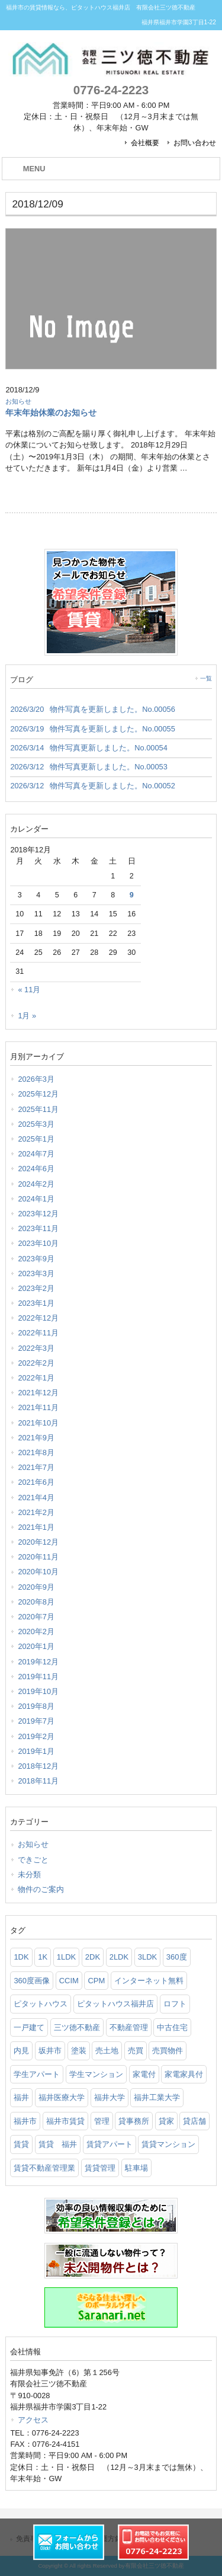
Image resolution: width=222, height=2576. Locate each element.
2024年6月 (36, 1168)
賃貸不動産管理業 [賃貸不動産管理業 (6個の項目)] (44, 2167)
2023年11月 (38, 1228)
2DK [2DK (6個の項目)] (92, 1956)
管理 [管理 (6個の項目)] (102, 2121)
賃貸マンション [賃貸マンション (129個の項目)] (168, 2144)
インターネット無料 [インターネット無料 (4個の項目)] (149, 1980)
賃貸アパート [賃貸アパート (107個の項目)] (109, 2144)
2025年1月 (36, 1138)
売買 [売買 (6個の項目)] (135, 2050)
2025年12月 (38, 1093)
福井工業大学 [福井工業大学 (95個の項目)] (157, 2097)
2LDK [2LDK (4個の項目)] (119, 1956)
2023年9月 (36, 1258)
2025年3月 (36, 1124)
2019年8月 (36, 1706)
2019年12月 (38, 1661)
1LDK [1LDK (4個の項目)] (66, 1956)
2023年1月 (36, 1303)
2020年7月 (36, 1616)
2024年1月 (36, 1198)
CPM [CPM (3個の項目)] (96, 1980)
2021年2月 (36, 1512)
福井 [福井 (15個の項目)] (21, 2097)
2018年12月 (38, 1766)
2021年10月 (38, 1422)
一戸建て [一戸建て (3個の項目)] (29, 2027)
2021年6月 (36, 1482)
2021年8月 (36, 1452)
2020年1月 (36, 1646)
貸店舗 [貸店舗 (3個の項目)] (194, 2121)
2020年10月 (38, 1571)
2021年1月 (36, 1527)
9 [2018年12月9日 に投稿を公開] (132, 895)
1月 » (27, 1015)
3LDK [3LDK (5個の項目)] (147, 1956)
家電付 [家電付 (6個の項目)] (144, 2074)
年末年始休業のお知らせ (50, 412)
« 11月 (29, 989)
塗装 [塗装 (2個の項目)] (78, 2050)
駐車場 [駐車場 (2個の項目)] (136, 2167)
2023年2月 (36, 1288)
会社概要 (145, 142)
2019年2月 (36, 1736)
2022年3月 (36, 1348)
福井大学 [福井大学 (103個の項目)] (109, 2097)
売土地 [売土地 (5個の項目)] (106, 2050)
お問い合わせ (194, 142)
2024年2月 (36, 1184)
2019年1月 (36, 1751)
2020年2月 (36, 1631)
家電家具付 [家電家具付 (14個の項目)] (184, 2074)
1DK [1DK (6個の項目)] (21, 1956)
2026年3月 (36, 1079)
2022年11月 (38, 1332)
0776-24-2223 (111, 90)
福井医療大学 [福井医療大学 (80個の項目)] (61, 2097)
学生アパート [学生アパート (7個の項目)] (37, 2074)
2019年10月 (38, 1691)
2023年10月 (38, 1243)
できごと (33, 1859)
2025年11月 (38, 1109)
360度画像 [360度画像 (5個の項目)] (32, 1980)
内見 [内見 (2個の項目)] (21, 2050)
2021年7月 (36, 1467)
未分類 (29, 1874)
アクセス (33, 2419)
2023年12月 (38, 1213)
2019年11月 (38, 1676)
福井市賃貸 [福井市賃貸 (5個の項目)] (65, 2121)
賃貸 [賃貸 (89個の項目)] (21, 2144)
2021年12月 (38, 1392)
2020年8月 (36, 1601)
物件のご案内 (41, 1889)
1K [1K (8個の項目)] (42, 1956)
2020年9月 (36, 1587)
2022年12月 (38, 1317)
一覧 (206, 678)
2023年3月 (36, 1273)
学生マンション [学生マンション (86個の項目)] (96, 2074)
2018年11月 (38, 1780)
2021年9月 (36, 1437)
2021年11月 (38, 1407)
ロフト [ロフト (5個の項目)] (174, 2003)
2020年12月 (38, 1542)
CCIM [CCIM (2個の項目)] (69, 1980)
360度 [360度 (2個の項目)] (176, 1956)
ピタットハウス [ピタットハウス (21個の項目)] (40, 2003)
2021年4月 (36, 1497)
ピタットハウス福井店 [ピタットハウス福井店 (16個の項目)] (115, 2003)
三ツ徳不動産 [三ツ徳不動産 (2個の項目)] (77, 2027)
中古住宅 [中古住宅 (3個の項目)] (172, 2027)
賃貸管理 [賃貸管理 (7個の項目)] (100, 2167)
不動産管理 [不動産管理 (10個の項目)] (129, 2027)
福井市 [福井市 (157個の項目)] (25, 2121)
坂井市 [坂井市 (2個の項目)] (50, 2050)
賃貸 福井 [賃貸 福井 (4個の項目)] (57, 2144)
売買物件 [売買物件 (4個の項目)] (167, 2050)
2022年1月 (36, 1377)
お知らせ (18, 401)
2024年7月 (36, 1153)
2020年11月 (38, 1556)
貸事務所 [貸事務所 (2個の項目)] (133, 2121)
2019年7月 (36, 1721)
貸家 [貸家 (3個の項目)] (166, 2121)
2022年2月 (36, 1363)
